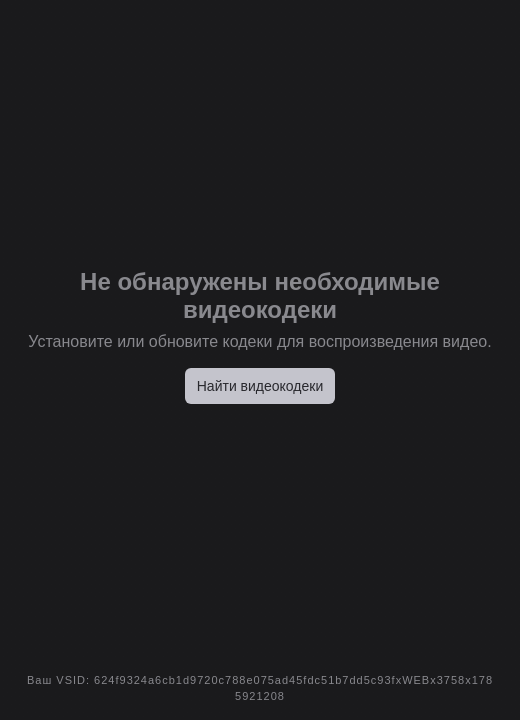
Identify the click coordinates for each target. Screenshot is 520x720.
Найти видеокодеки (260, 386)
